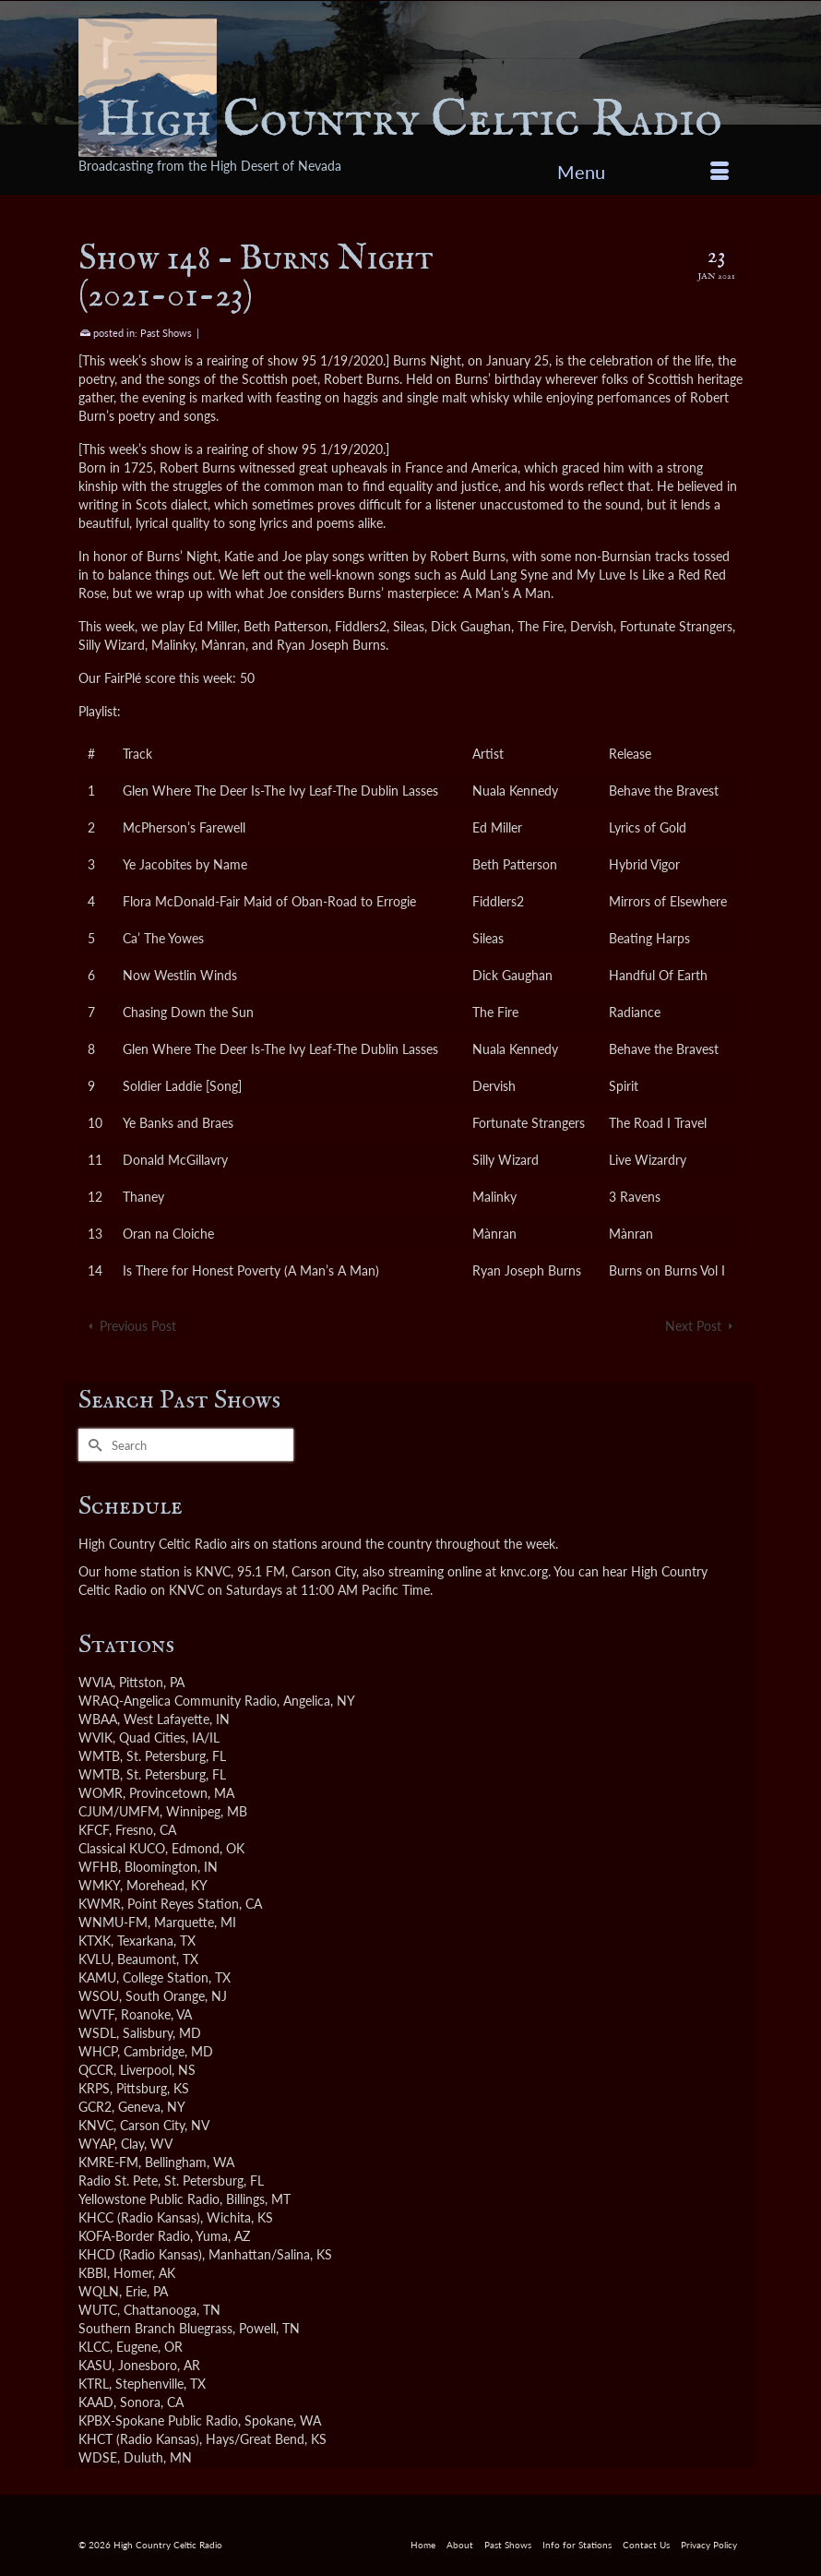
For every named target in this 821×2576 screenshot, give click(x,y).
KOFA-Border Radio (134, 2236)
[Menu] (643, 172)
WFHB (98, 1867)
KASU (95, 2365)
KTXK (94, 1940)
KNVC (95, 2125)
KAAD (95, 2402)
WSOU (98, 1996)
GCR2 (95, 2107)
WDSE (97, 2457)
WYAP (96, 2143)
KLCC (94, 2346)
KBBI (92, 2273)
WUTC (97, 2310)
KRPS (94, 2088)
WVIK (95, 1737)
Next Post (693, 1326)
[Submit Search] (92, 1445)
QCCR (95, 2070)
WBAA (97, 1719)
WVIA (95, 1682)
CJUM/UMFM (119, 1811)
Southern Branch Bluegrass (155, 2328)
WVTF (96, 2014)
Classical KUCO (121, 1848)
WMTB (99, 1756)
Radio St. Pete (118, 2180)
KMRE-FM (108, 2162)
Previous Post (138, 1326)
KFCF (93, 1830)
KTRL (93, 2383)
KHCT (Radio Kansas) (138, 2439)
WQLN (98, 2291)
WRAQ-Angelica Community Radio (177, 1700)
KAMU (97, 1977)
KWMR (99, 1903)
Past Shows (166, 333)
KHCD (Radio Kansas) (140, 2254)
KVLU (94, 1959)
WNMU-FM (113, 1922)
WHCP (97, 2051)
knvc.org (524, 1571)
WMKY (99, 1885)
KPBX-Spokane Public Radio (158, 2420)
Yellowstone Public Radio (149, 2199)
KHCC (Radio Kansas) (139, 2217)
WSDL (97, 2033)
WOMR (100, 1793)
